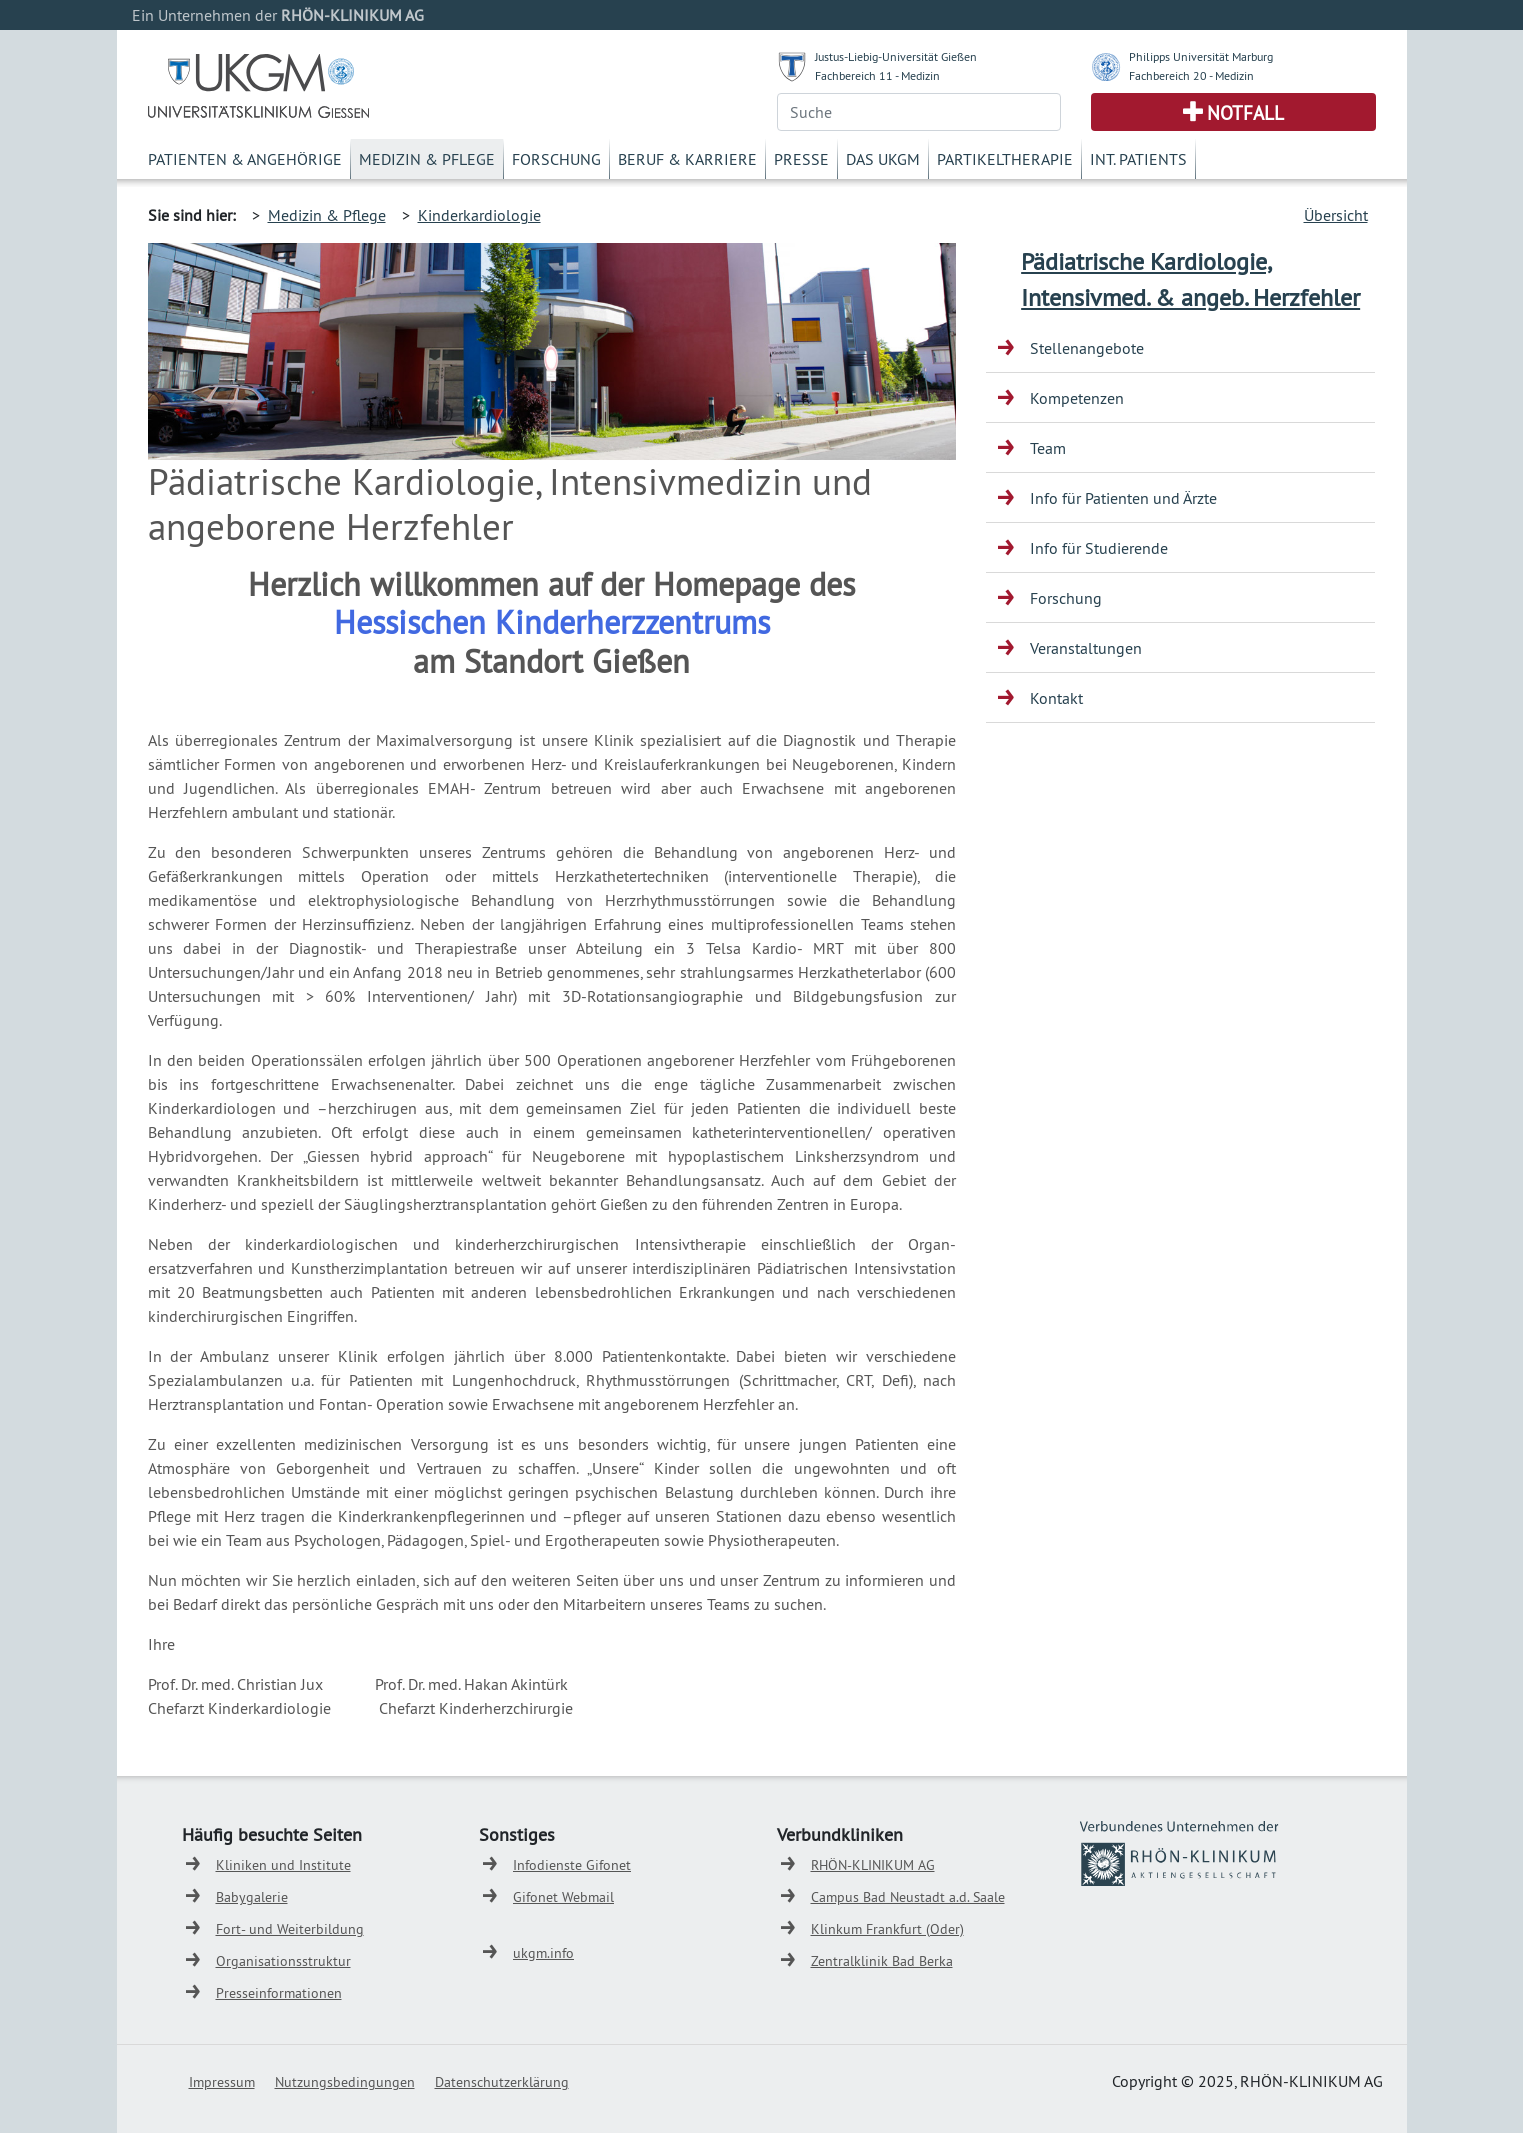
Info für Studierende (1099, 548)
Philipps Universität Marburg (1201, 56)
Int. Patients (1138, 159)
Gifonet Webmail (563, 1897)
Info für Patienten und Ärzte (1123, 498)
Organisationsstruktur (283, 1961)
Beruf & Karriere (687, 159)
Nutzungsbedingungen (345, 2082)
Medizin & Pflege (427, 159)
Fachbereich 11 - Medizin (877, 75)
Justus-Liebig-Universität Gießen (896, 56)
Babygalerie (252, 1897)
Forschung (556, 159)
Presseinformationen (279, 1993)
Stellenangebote (1087, 348)
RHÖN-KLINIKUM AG (873, 1865)
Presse (801, 159)
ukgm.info (543, 1953)
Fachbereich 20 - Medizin (1191, 75)
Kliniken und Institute (283, 1865)
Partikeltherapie (1005, 159)
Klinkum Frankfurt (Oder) (887, 1929)
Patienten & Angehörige (245, 159)
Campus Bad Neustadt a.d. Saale (908, 1897)
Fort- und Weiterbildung (290, 1929)
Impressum (222, 2082)
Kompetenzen (1077, 398)
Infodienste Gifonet (572, 1865)
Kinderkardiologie (479, 215)
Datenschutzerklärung (502, 2082)
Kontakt (1056, 698)
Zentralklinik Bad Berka (882, 1961)
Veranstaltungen (1086, 648)
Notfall (1245, 113)
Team (1048, 448)
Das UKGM (883, 159)
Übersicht (1336, 215)
